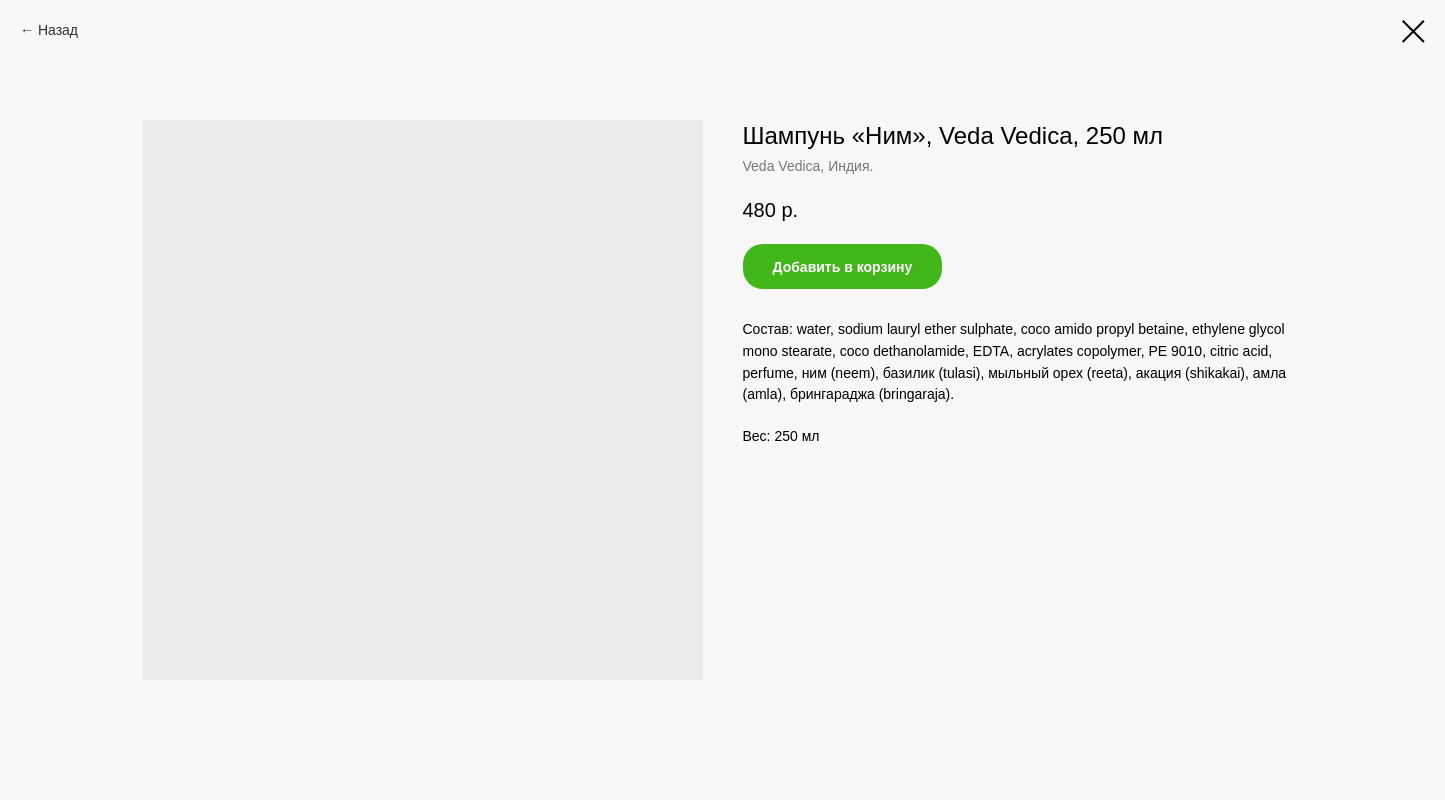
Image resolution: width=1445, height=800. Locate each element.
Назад (58, 30)
